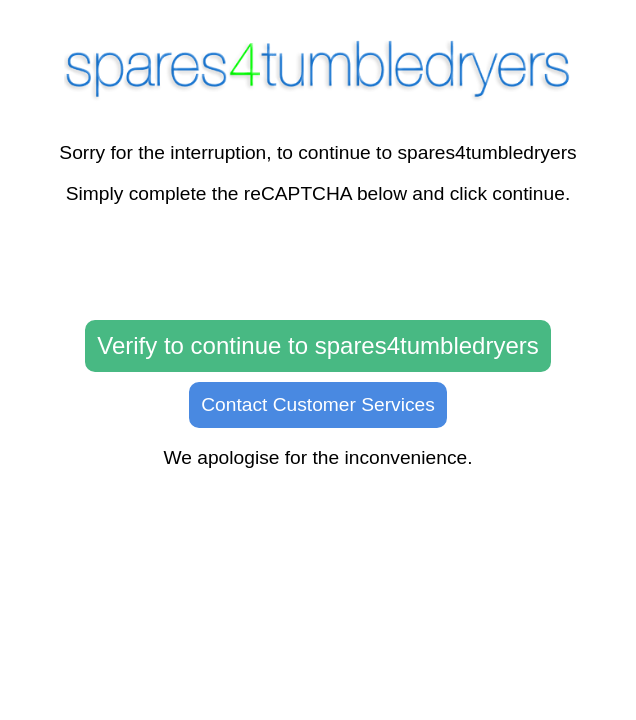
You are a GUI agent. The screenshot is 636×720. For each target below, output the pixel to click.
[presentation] (318, 263)
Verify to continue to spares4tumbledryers (318, 345)
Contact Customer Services (318, 404)
